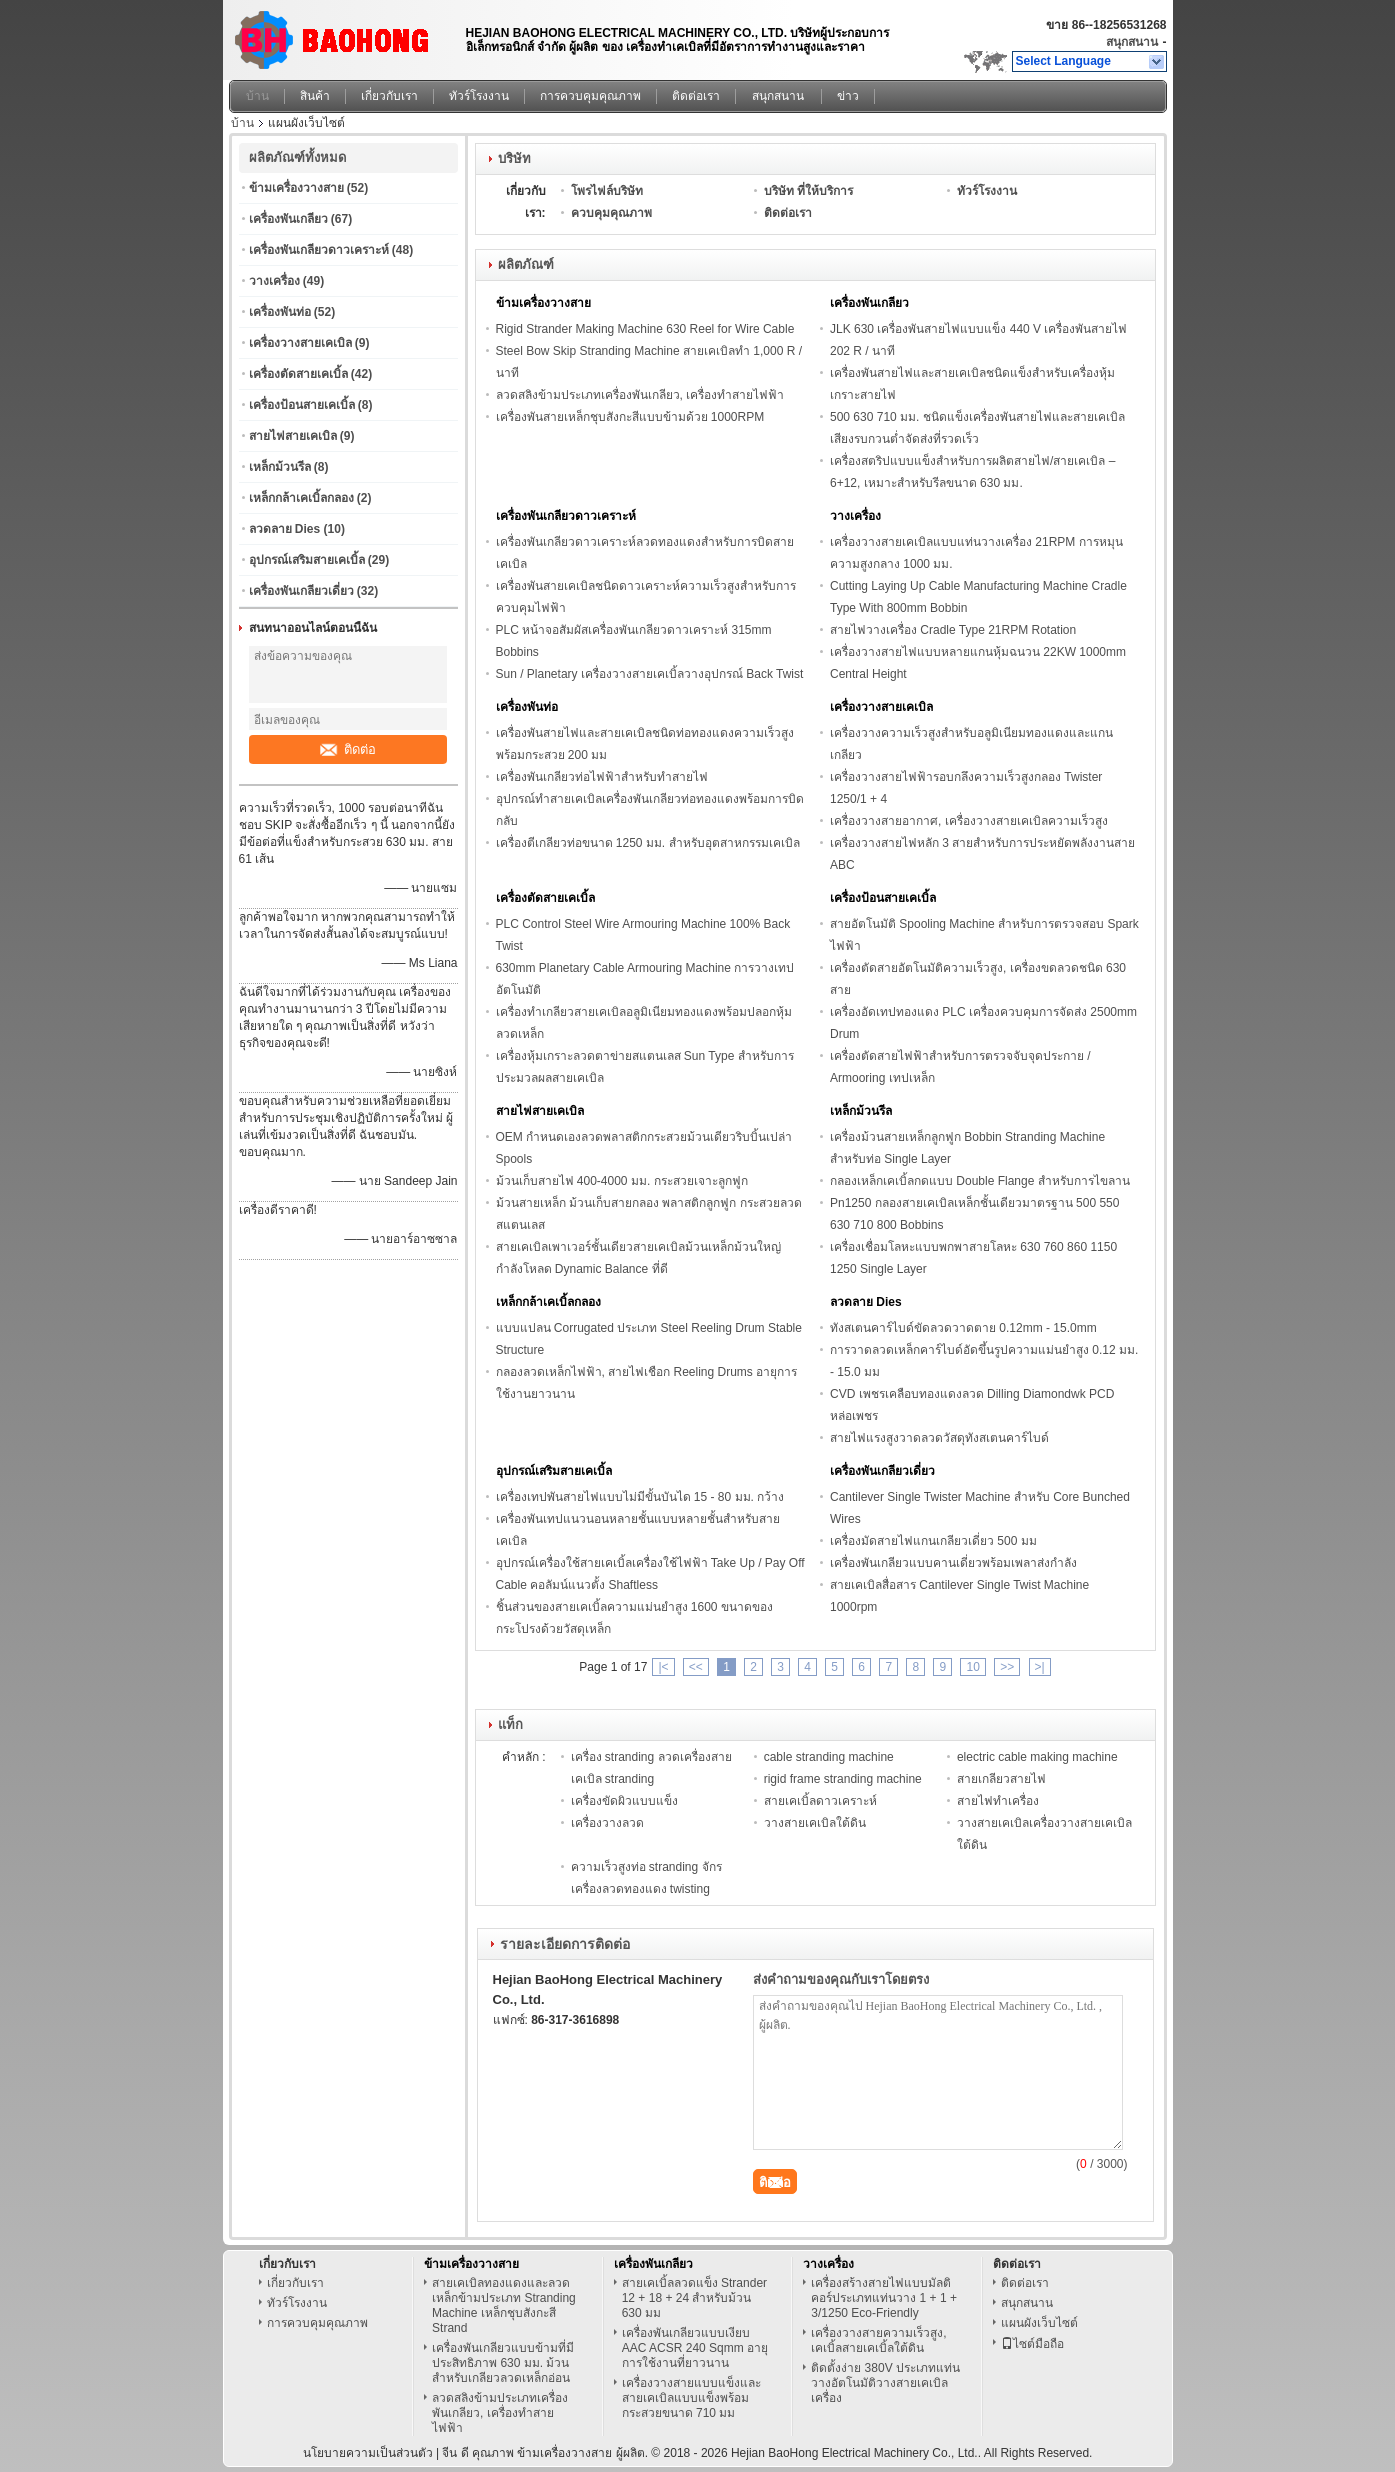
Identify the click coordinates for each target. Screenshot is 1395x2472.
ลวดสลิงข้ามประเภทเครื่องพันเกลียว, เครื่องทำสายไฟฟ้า (640, 395)
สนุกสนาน (1132, 42)
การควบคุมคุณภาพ (590, 96)
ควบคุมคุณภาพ (611, 213)
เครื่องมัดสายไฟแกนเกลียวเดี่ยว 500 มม (933, 1541)
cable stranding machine (829, 1757)
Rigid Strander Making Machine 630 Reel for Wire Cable (645, 329)
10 (972, 1667)
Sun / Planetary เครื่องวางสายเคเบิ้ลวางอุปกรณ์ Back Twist (650, 674)
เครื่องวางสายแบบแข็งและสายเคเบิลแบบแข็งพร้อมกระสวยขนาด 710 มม (691, 2398)
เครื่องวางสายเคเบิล (300, 343)
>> (1007, 1667)
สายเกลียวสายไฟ (1001, 1779)
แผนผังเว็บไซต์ (1039, 2323)
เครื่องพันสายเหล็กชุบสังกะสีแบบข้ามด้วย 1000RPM (630, 417)
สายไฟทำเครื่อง (998, 1801)
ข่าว (848, 96)
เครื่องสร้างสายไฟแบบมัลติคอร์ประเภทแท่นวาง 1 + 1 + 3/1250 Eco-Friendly (884, 2298)
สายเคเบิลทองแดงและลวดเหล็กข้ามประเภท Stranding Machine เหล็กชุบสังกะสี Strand (504, 2305)
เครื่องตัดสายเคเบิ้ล (298, 374)
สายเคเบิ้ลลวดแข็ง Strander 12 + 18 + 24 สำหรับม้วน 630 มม (694, 2298)
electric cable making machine (1037, 1757)
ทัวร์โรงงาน (479, 96)
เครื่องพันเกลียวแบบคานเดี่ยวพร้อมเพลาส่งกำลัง (953, 1563)
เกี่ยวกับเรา (389, 96)
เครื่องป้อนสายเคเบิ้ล (302, 405)
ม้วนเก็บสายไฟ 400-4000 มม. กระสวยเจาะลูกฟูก (622, 1181)
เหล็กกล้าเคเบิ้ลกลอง (301, 498)
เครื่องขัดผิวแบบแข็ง (624, 1801)
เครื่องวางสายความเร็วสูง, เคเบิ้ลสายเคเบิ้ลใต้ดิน (878, 2340)
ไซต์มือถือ (1032, 2344)
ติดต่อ (348, 749)
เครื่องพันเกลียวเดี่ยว (301, 591)
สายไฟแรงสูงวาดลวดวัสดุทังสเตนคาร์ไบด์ (939, 1438)
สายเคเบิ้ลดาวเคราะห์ (820, 1801)
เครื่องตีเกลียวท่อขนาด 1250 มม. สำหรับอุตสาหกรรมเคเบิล (648, 843)
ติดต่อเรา (696, 96)
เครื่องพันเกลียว (288, 219)
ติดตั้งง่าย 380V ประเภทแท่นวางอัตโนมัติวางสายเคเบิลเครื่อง (885, 2383)
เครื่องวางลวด (607, 1823)
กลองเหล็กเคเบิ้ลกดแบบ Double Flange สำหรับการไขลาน (980, 1181)
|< (663, 1667)
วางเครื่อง (274, 281)
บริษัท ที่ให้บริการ (808, 191)
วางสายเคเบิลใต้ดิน (815, 1823)
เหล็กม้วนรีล (280, 467)
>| (1040, 1667)
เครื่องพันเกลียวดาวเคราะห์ (319, 250)
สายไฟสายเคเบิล (293, 436)
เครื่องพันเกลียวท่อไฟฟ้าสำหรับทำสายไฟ (602, 777)
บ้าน (257, 96)
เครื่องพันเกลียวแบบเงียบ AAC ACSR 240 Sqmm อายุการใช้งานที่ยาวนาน (695, 2348)
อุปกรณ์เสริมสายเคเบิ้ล (307, 560)
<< (696, 1667)
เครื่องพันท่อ (280, 312)
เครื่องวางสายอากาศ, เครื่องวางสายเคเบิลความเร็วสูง (969, 821)
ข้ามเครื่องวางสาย (296, 188)
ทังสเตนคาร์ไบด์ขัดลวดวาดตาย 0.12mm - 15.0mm (963, 1328)
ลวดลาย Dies (285, 529)
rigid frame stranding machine (843, 1779)
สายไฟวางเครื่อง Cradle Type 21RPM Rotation (953, 630)
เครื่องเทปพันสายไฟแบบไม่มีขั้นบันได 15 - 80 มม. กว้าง (640, 1497)
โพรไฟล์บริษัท (607, 191)
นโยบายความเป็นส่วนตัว (368, 2453)
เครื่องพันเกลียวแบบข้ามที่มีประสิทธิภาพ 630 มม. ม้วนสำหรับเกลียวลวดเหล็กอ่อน (503, 2363)
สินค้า (315, 96)
